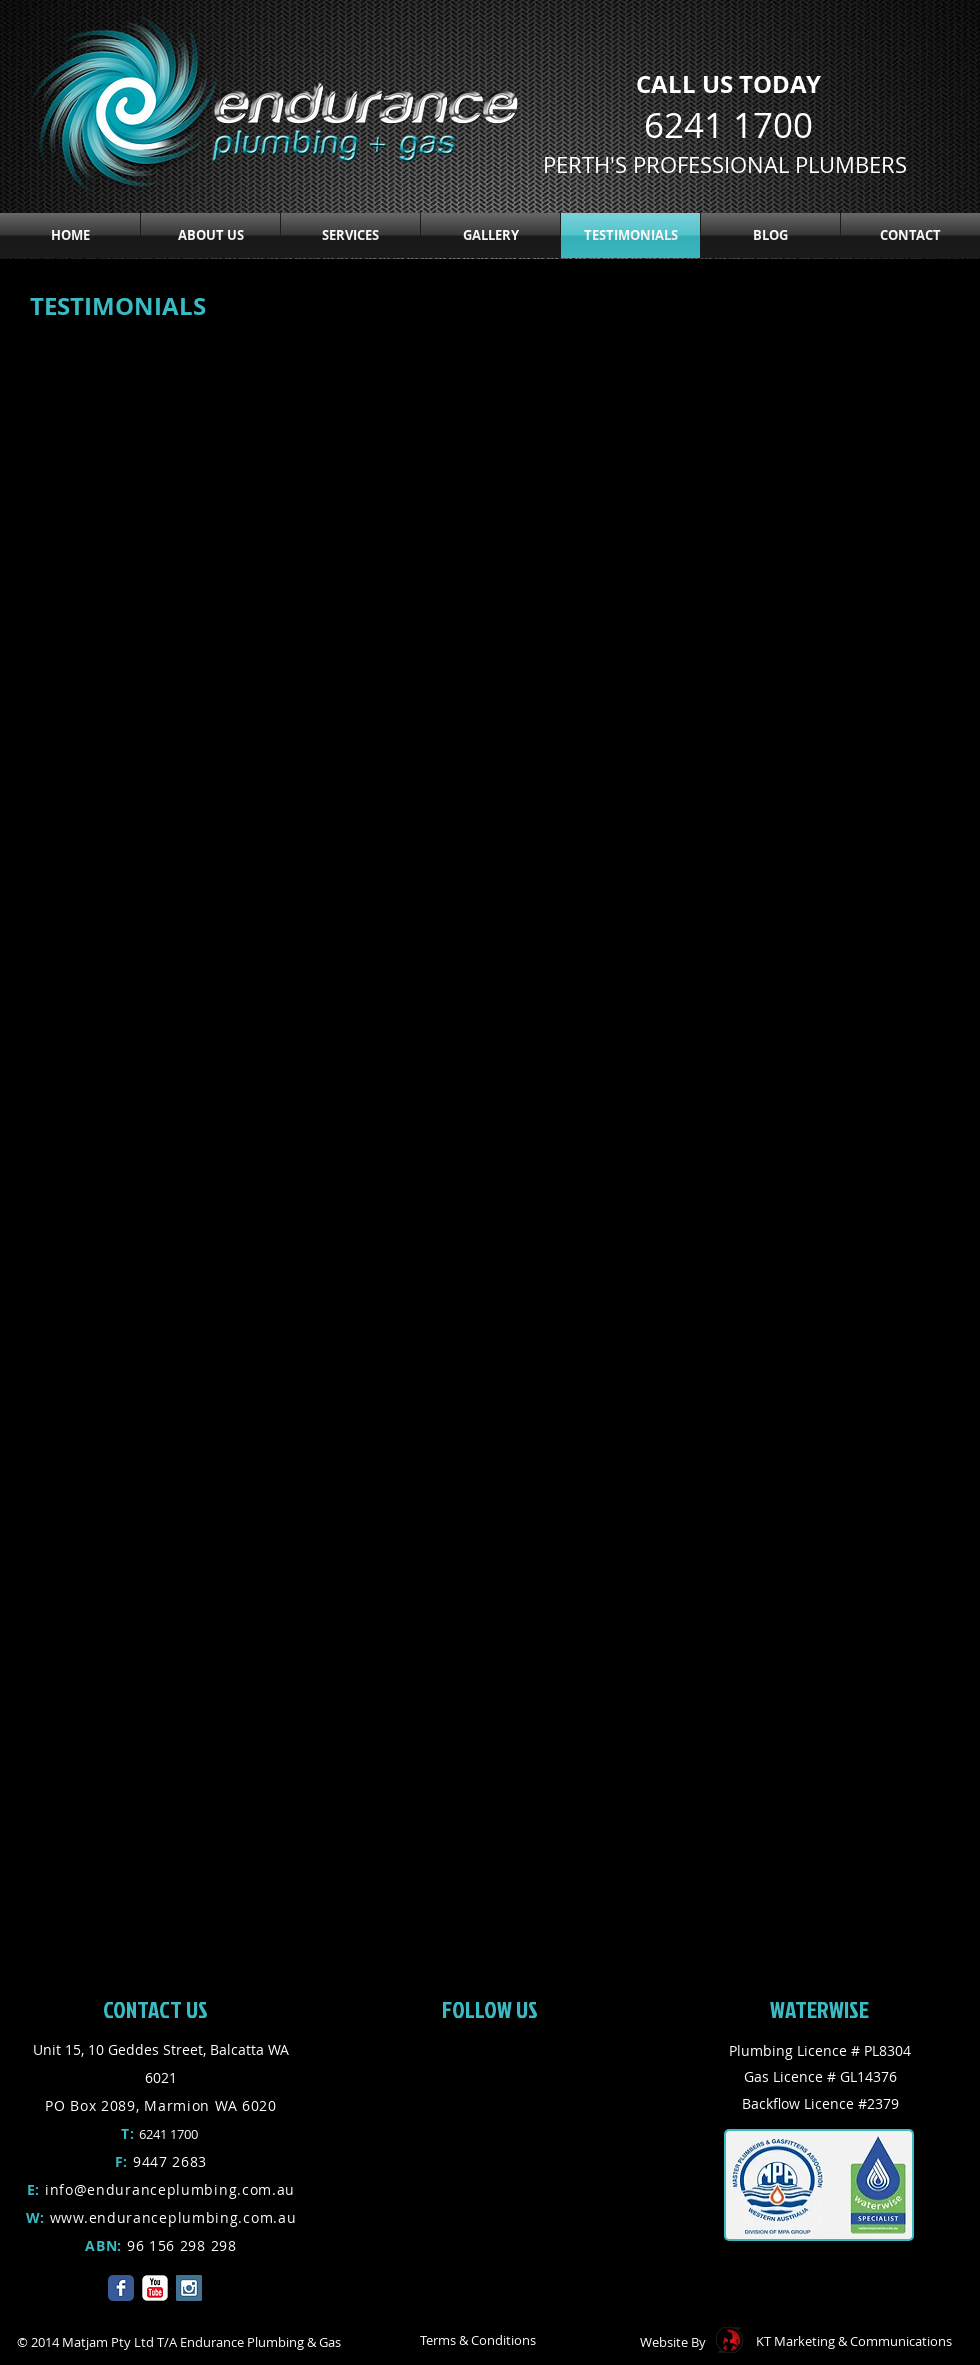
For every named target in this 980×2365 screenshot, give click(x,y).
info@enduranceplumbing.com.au (170, 2189)
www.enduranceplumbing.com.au (173, 2217)
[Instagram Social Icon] (189, 2288)
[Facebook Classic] (121, 2288)
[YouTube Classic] (155, 2288)
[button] (350, 235)
